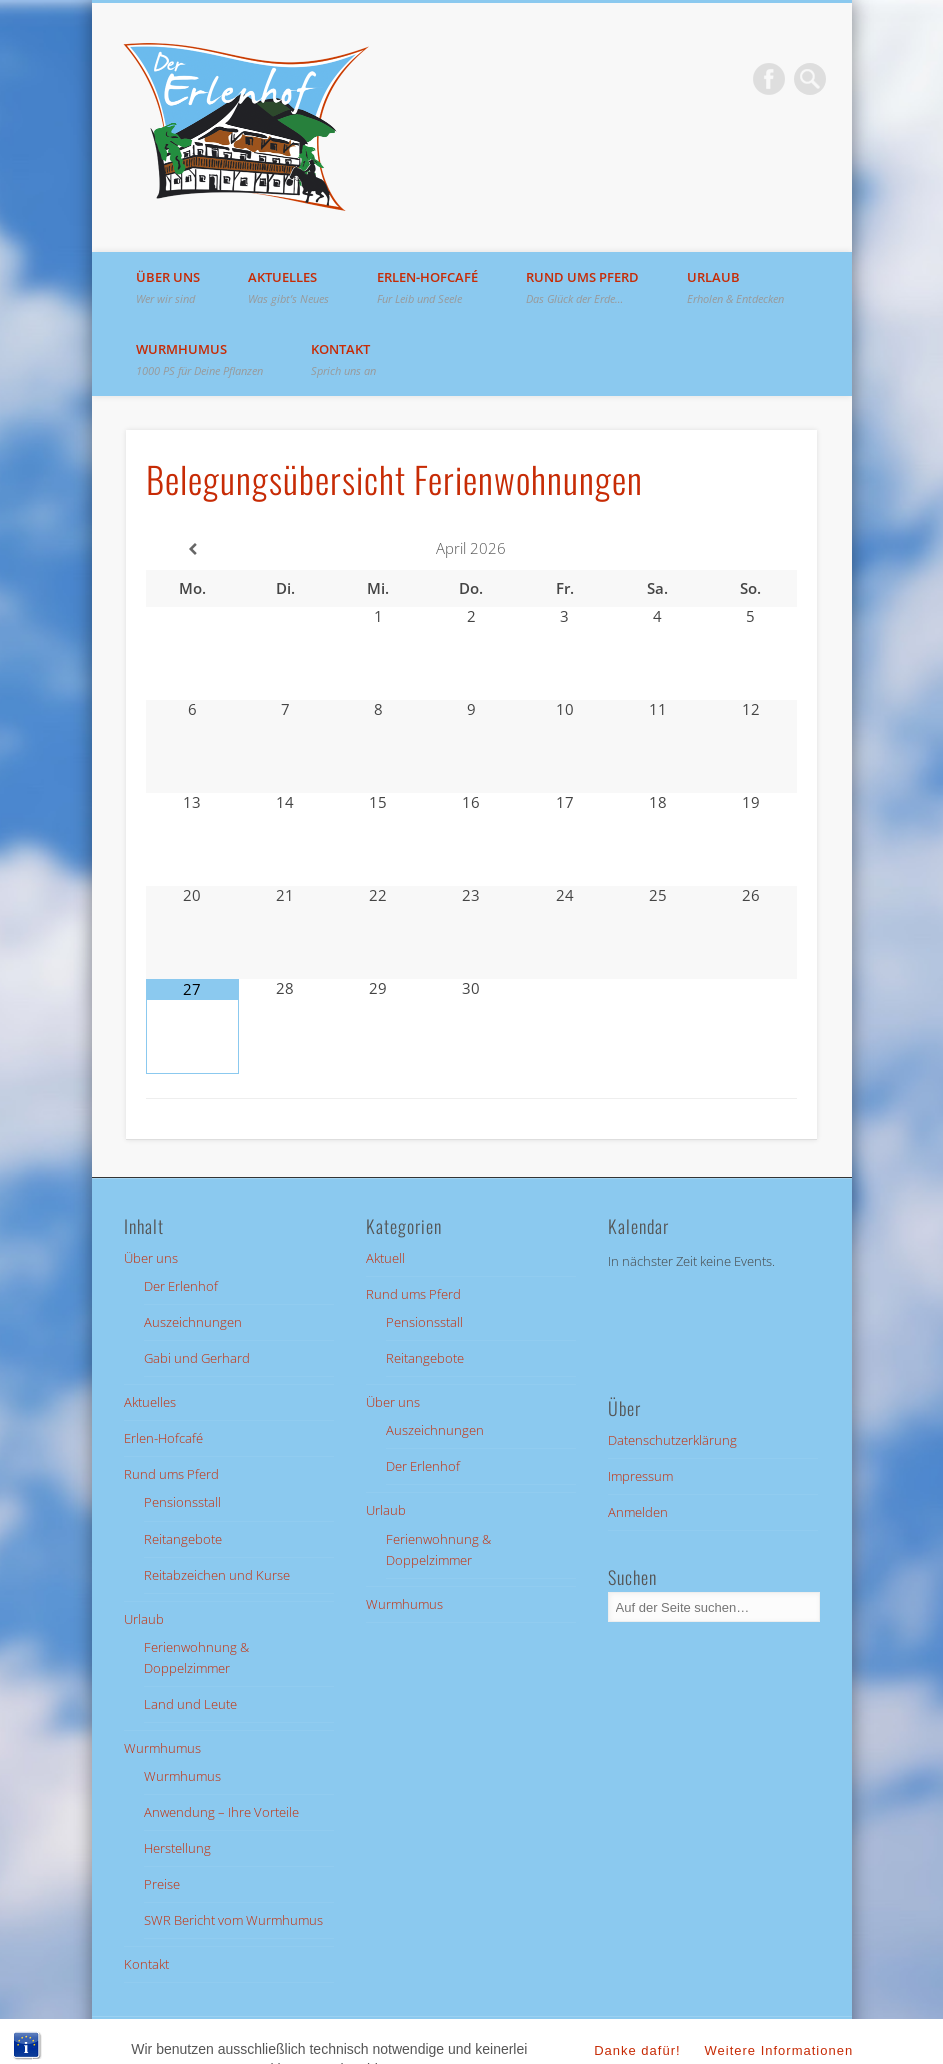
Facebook (769, 79)
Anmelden (638, 1512)
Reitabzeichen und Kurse (217, 1575)
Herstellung (177, 1848)
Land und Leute (190, 1704)
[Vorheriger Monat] (192, 549)
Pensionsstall (182, 1502)
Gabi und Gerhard (197, 1358)
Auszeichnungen (193, 1322)
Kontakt (343, 359)
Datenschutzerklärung (672, 1440)
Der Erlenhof (181, 1286)
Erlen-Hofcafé (427, 287)
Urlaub (735, 287)
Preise (162, 1884)
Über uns (168, 287)
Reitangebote (183, 1539)
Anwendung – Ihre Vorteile (221, 1812)
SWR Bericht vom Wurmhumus (233, 1920)
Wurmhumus (199, 359)
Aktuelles (288, 287)
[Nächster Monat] (750, 549)
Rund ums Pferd (582, 287)
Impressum (640, 1476)
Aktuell (385, 1258)
